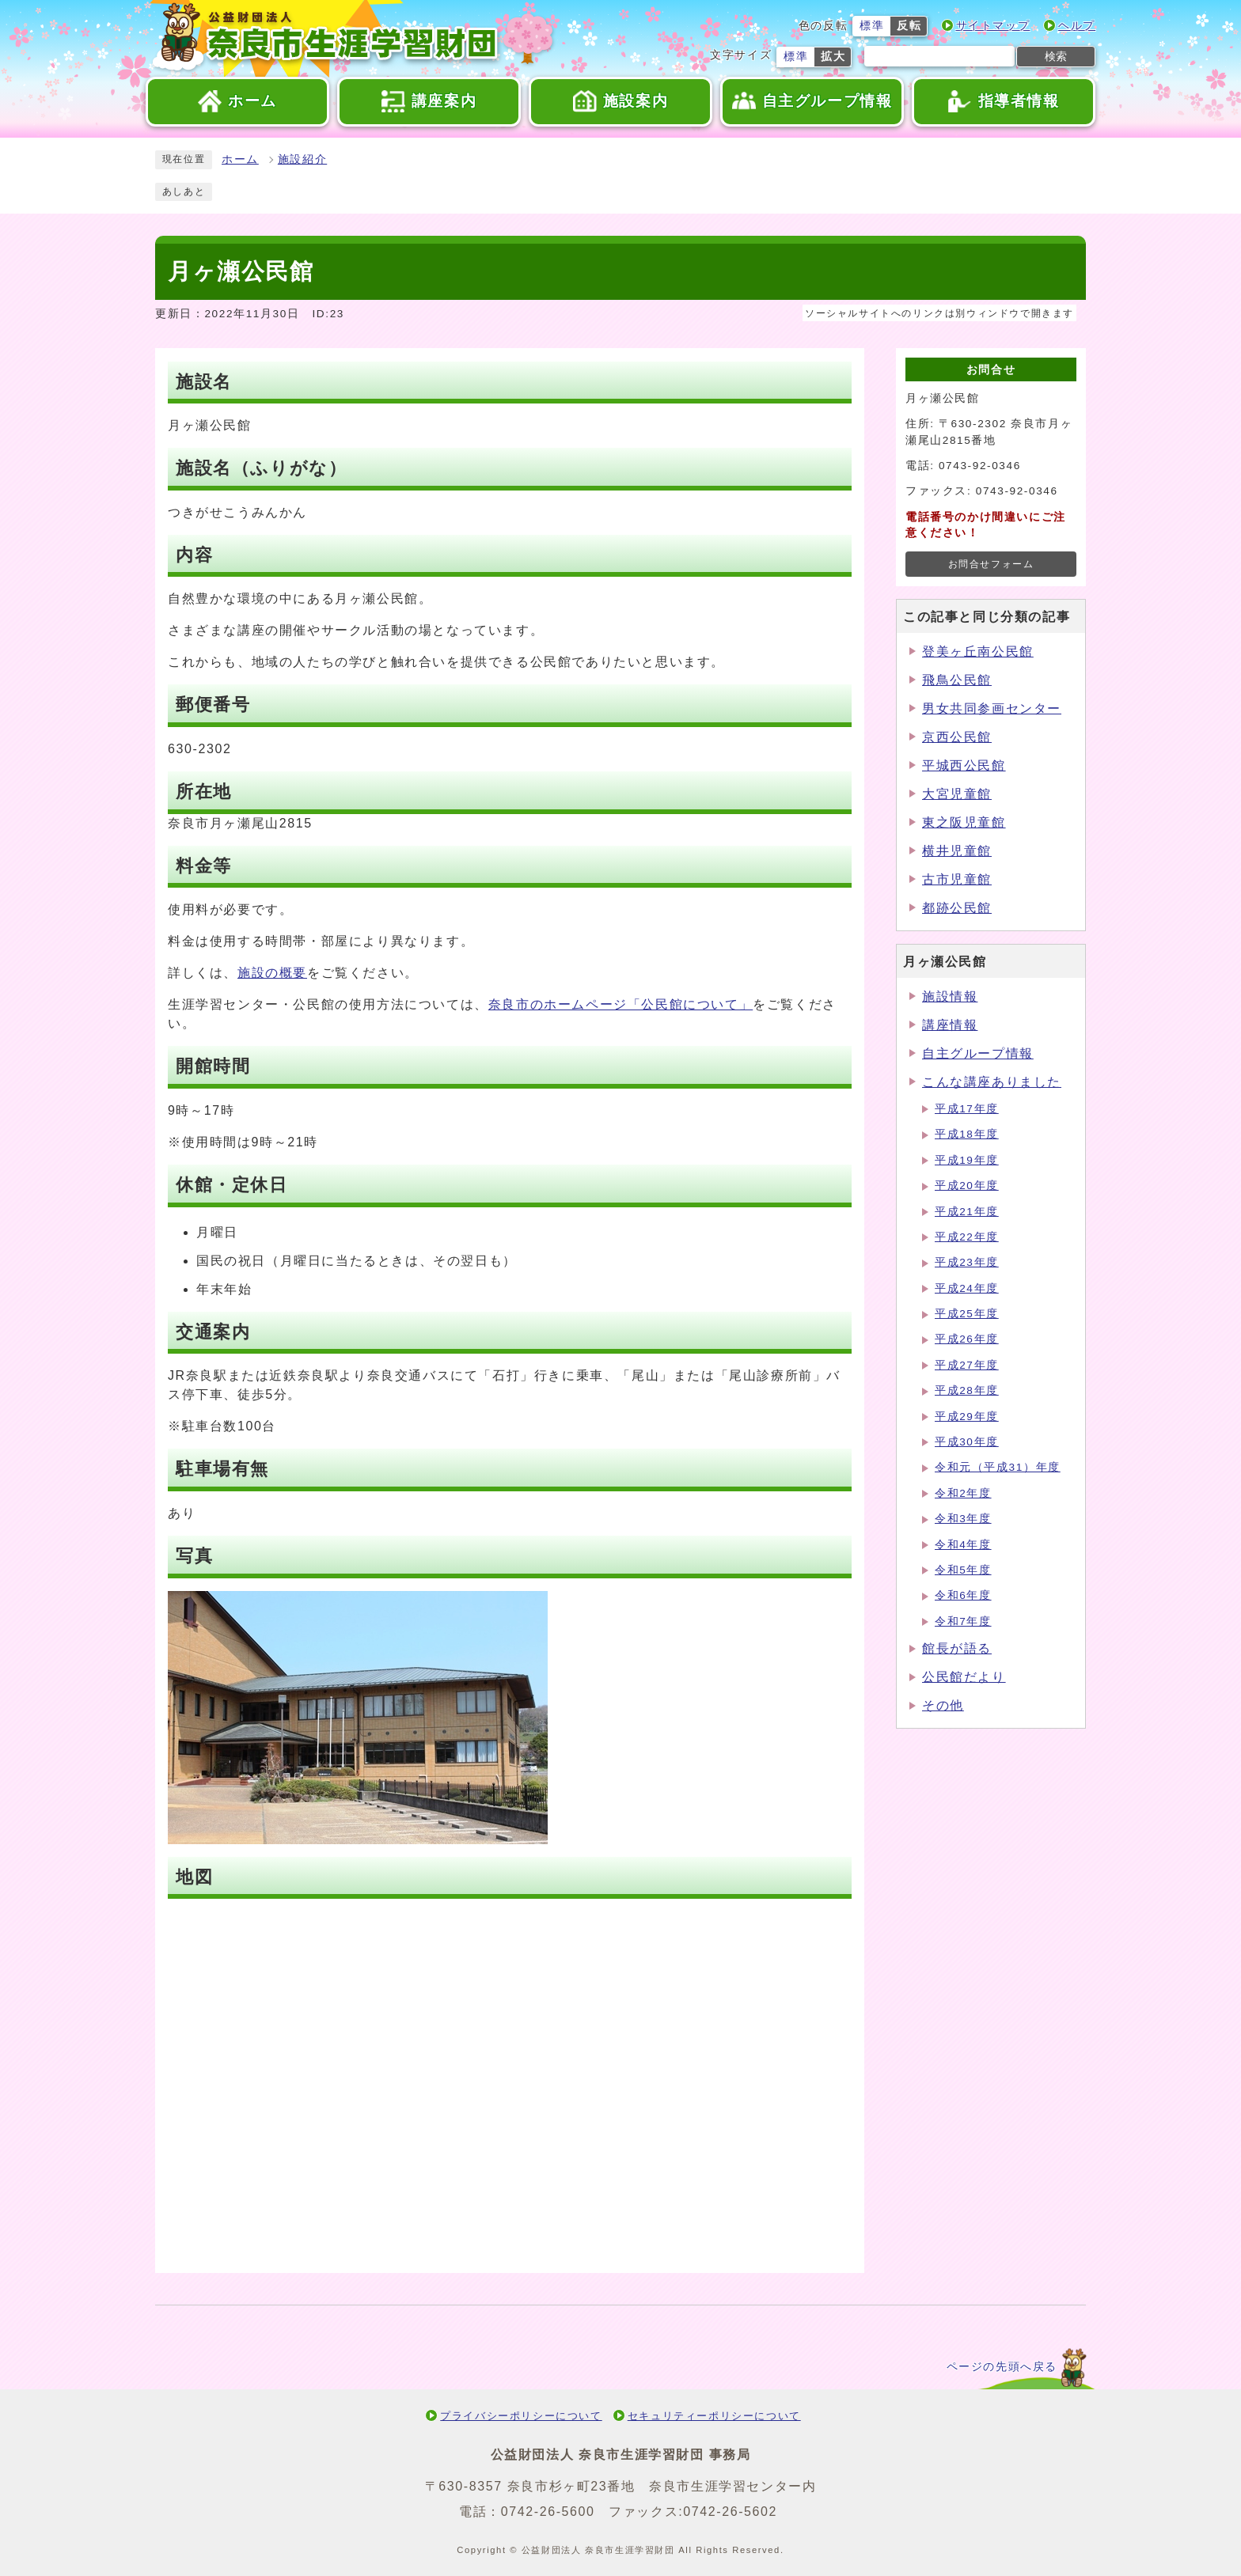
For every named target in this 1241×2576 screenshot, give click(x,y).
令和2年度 (963, 1493)
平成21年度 (967, 1212)
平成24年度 (967, 1288)
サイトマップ (993, 26)
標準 (872, 26)
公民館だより (964, 1677)
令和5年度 (963, 1570)
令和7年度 (963, 1621)
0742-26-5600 (548, 2511)
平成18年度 (967, 1134)
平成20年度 (967, 1185)
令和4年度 (963, 1545)
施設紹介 (302, 159)
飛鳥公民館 (957, 680)
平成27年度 (967, 1365)
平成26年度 (967, 1339)
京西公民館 (957, 737)
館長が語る (957, 1648)
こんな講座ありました (991, 1082)
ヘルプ (1076, 26)
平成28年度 (967, 1390)
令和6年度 (963, 1595)
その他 (943, 1705)
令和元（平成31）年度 (998, 1467)
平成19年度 (967, 1160)
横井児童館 (957, 851)
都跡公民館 (957, 908)
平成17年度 (967, 1109)
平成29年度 (967, 1416)
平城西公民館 (964, 765)
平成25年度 (967, 1314)
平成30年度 (967, 1442)
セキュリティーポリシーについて (714, 2416)
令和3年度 (963, 1519)
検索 (1056, 56)
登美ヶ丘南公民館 (978, 651)
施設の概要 (272, 972)
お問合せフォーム (991, 564)
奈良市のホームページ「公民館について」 (620, 1004)
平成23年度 (967, 1262)
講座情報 (949, 1025)
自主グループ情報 (978, 1053)
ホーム (240, 159)
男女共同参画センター (991, 708)
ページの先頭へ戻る (1002, 2367)
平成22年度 (967, 1237)
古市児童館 (957, 879)
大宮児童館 (957, 794)
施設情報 (949, 996)
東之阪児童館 (964, 822)
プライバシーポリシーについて (521, 2416)
